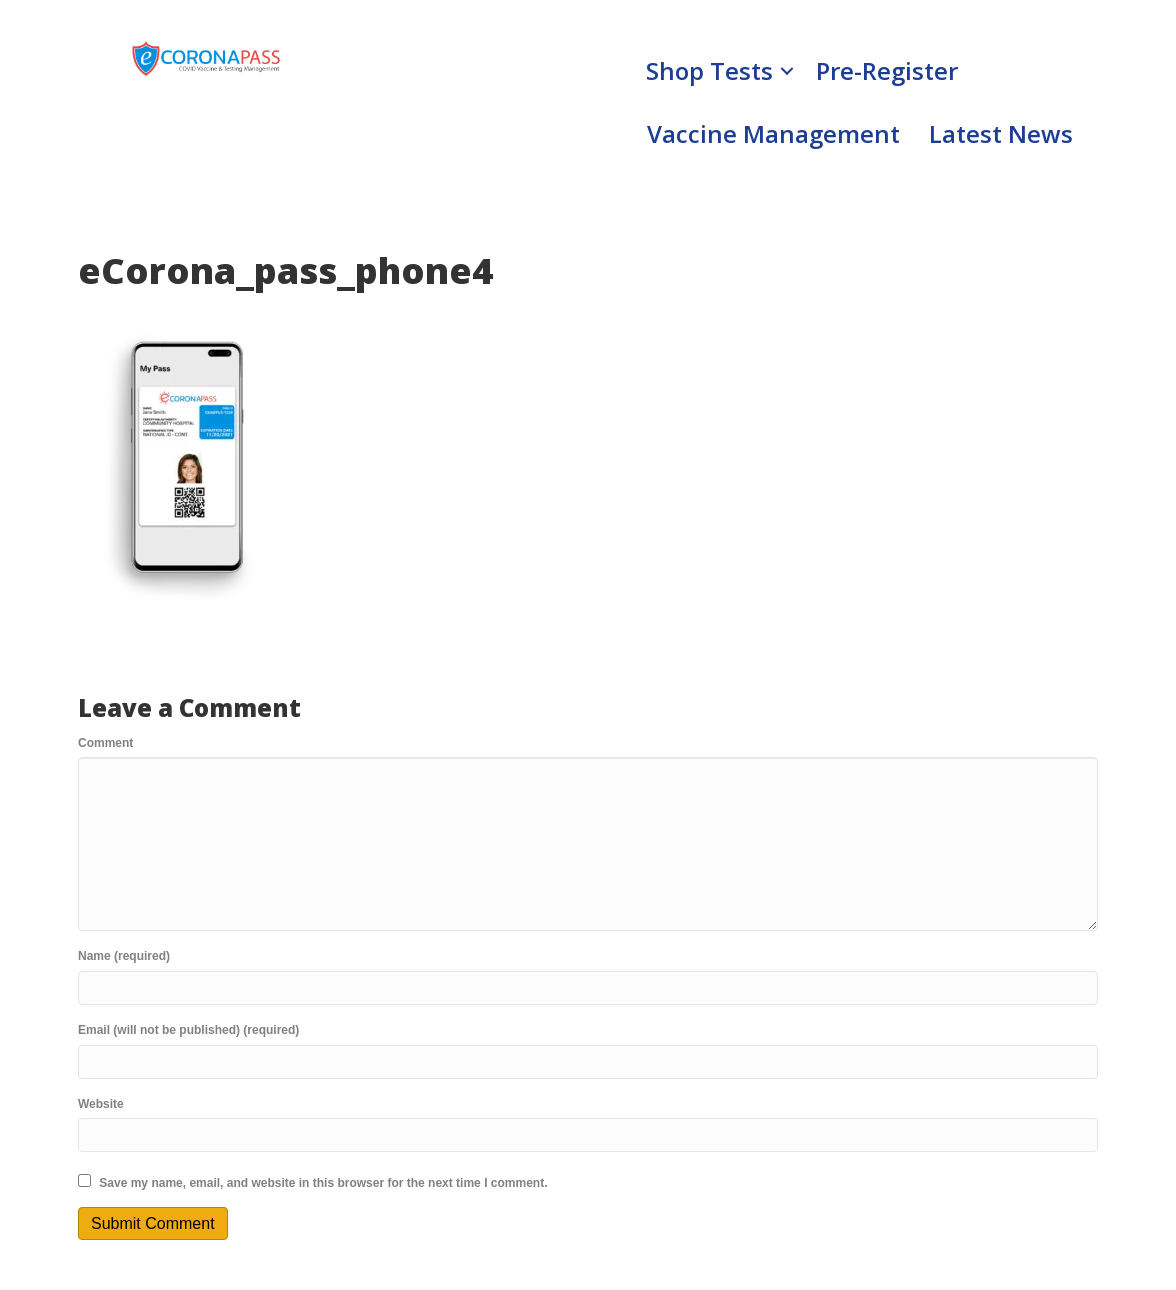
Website (101, 1104)
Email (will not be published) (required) (188, 1030)
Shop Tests (709, 70)
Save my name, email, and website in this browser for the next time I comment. (323, 1183)
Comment (105, 743)
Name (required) (124, 956)
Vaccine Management (773, 133)
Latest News (1001, 133)
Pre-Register (887, 70)
